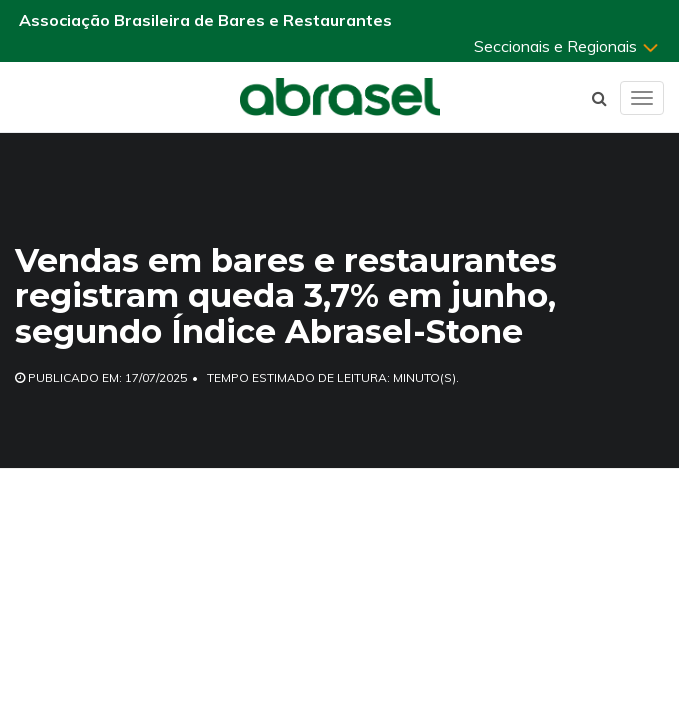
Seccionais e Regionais (567, 46)
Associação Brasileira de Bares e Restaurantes (205, 20)
